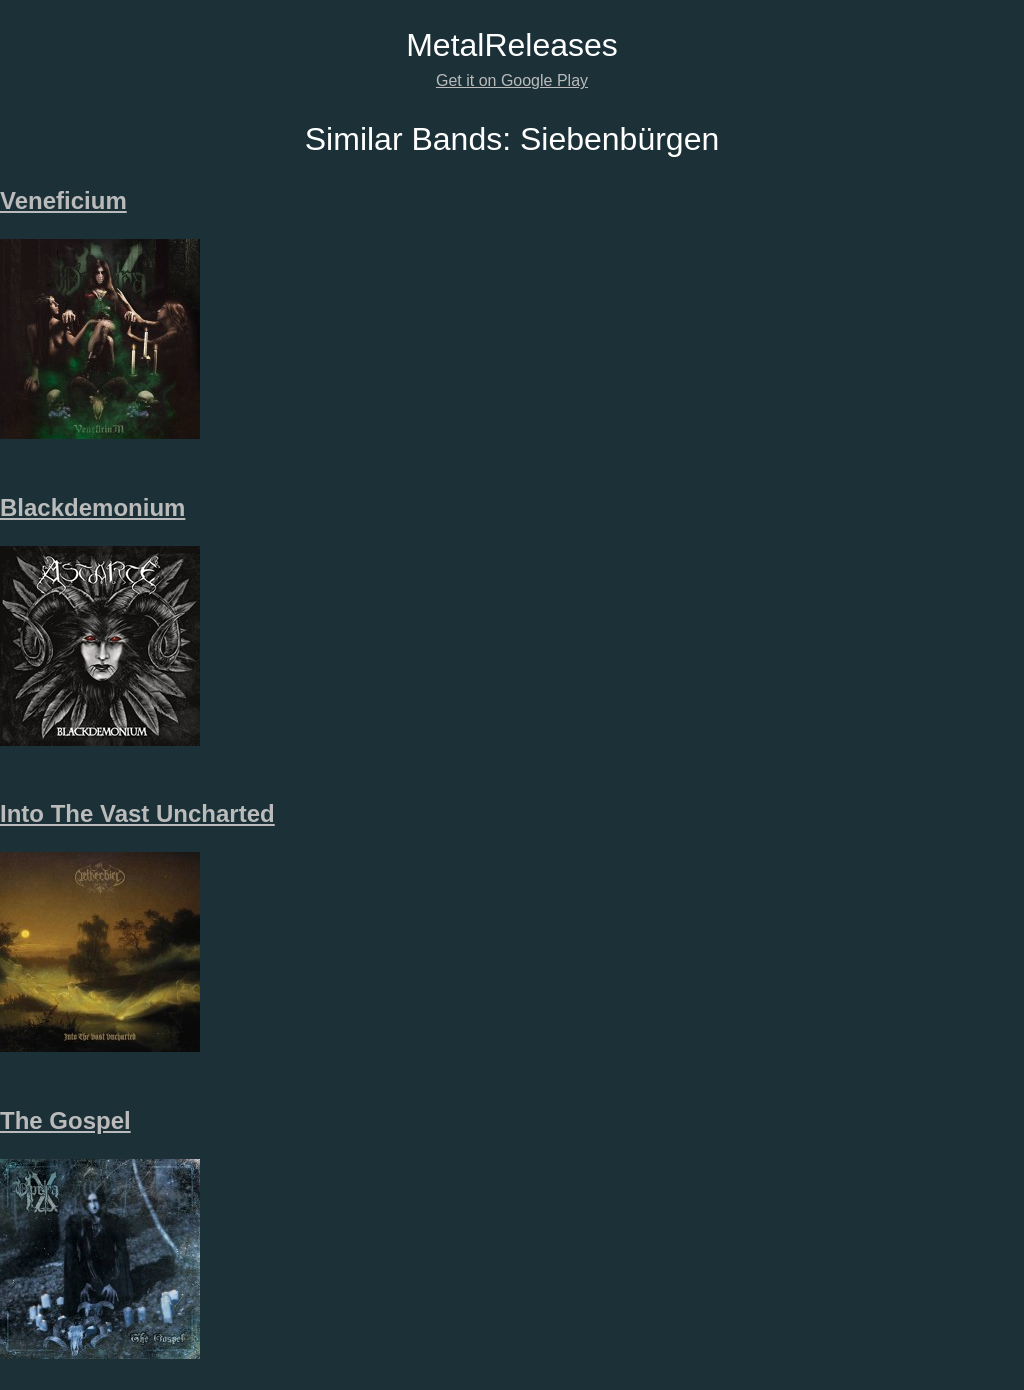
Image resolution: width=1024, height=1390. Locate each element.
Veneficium (63, 200)
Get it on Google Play (512, 80)
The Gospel (65, 1120)
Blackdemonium (92, 507)
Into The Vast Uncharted (137, 813)
